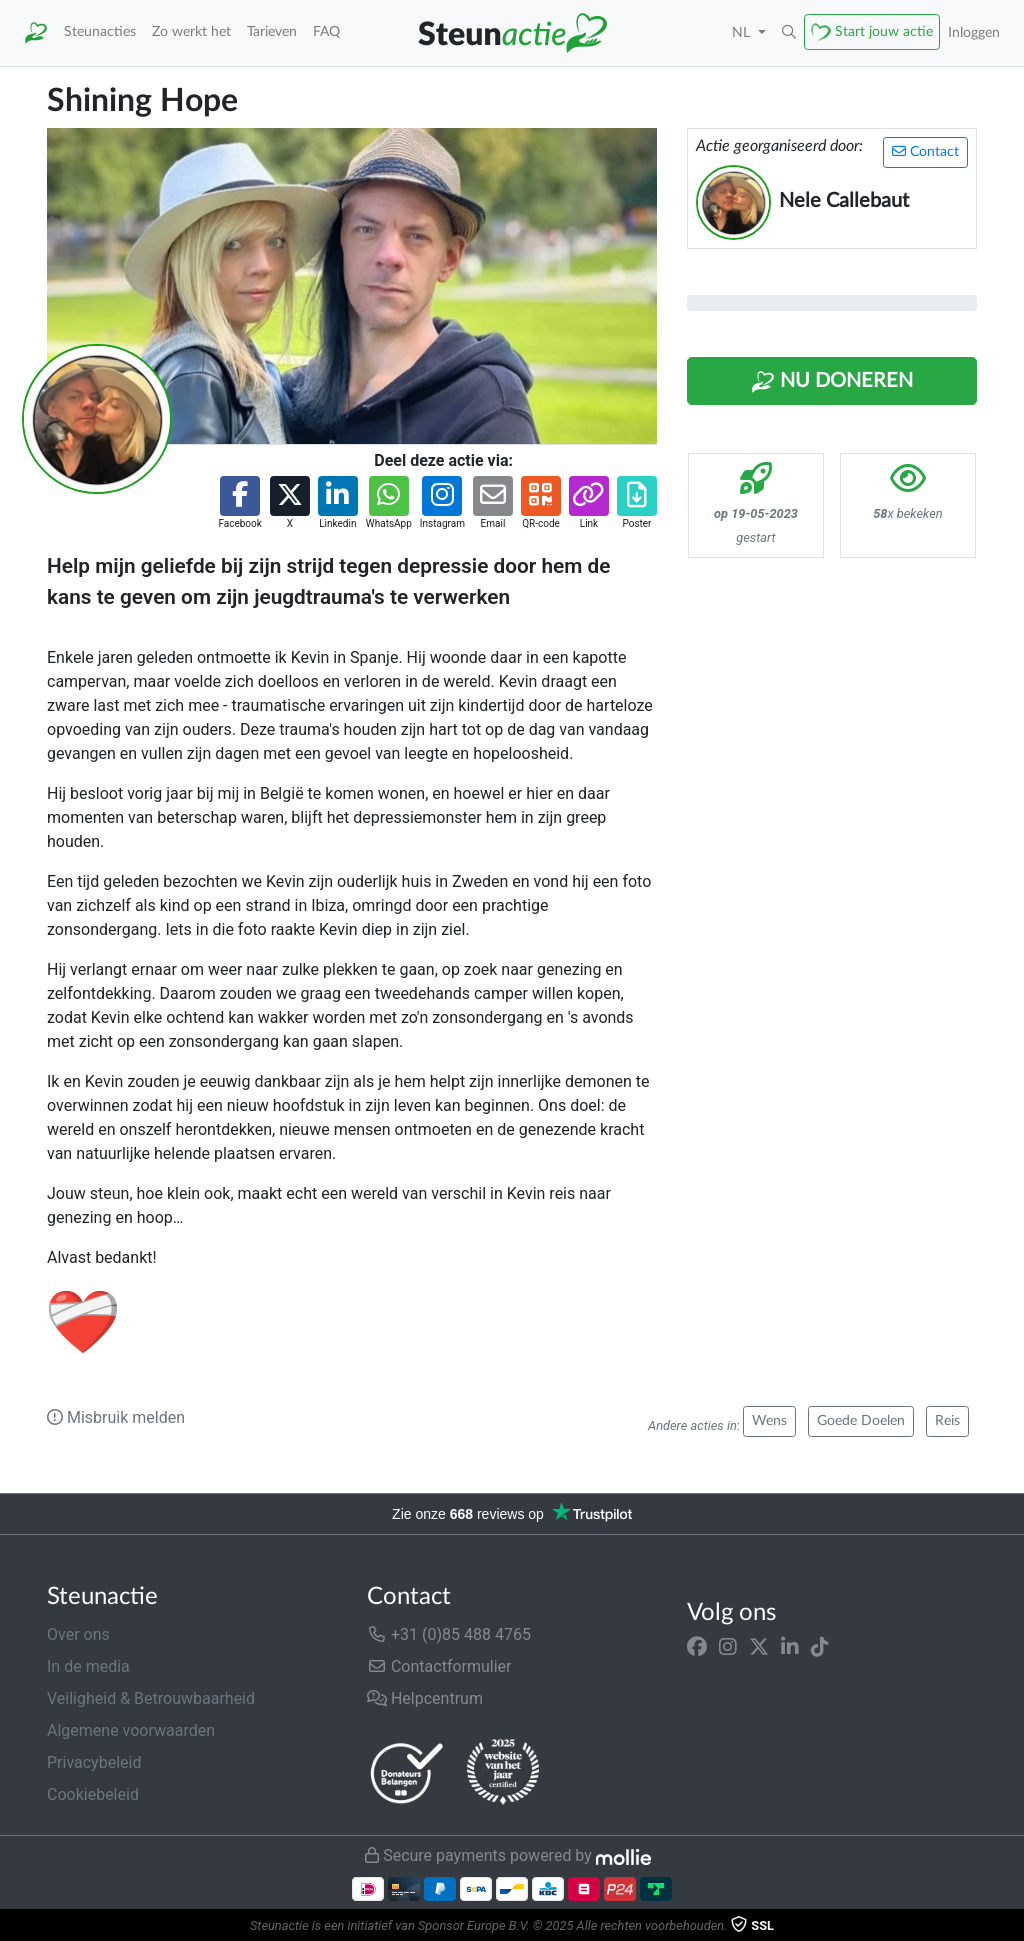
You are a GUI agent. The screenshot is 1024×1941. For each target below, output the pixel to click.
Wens (769, 1421)
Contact (925, 151)
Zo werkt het (191, 31)
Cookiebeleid (93, 1794)
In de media (88, 1666)
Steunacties (100, 31)
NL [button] (743, 32)
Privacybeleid (94, 1762)
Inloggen (974, 32)
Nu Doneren (832, 382)
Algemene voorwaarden (131, 1730)
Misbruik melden (116, 1417)
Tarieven (272, 31)
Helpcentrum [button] (425, 1698)
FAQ (326, 31)
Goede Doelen (861, 1421)
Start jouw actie (884, 31)
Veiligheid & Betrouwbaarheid (151, 1698)
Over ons (78, 1634)
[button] (789, 33)
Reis (947, 1421)
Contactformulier (439, 1666)
